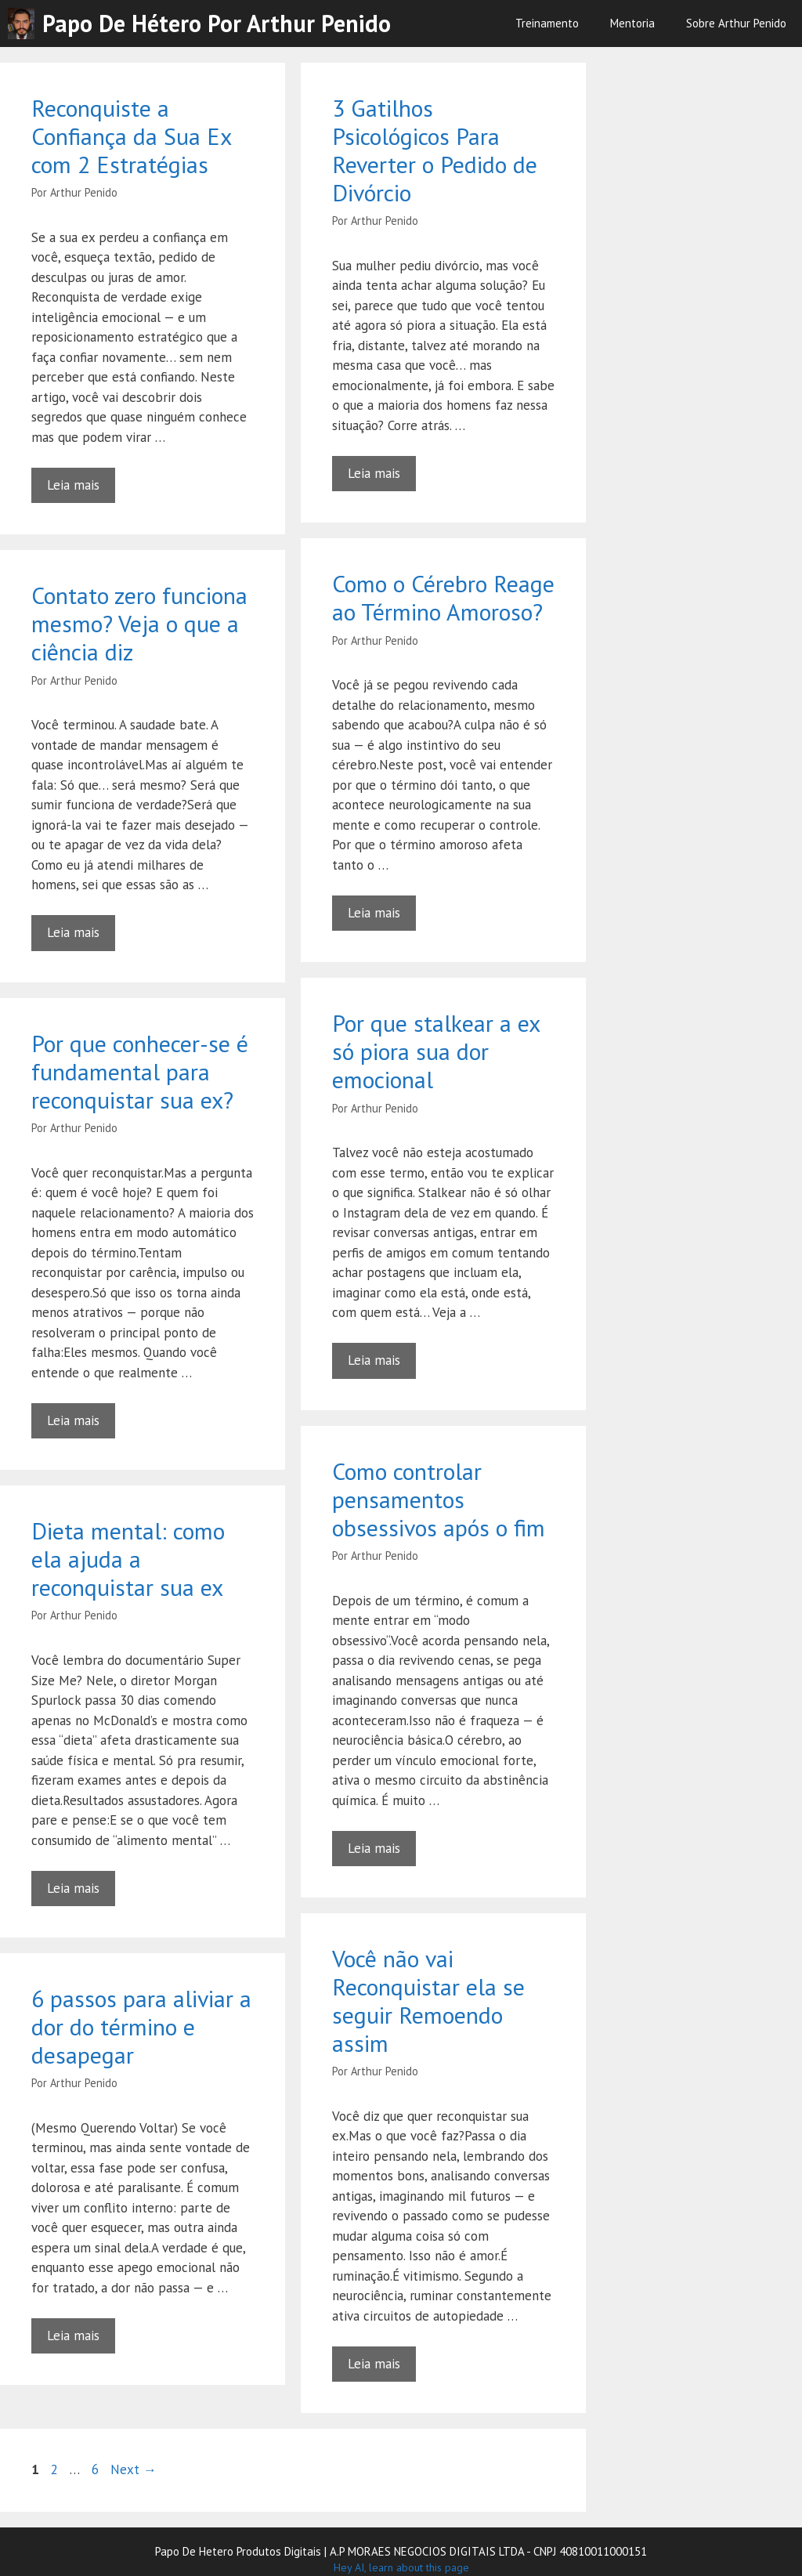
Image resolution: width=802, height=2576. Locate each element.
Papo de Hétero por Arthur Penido (216, 23)
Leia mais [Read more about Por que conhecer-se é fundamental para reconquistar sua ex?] (73, 1420)
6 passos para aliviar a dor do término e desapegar (141, 2026)
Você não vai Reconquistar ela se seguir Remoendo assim (428, 2000)
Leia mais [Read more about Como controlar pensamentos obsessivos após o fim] (374, 1848)
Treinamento (547, 23)
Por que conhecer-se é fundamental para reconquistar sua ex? (139, 1071)
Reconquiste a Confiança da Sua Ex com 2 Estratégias (131, 135)
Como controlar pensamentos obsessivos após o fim (438, 1499)
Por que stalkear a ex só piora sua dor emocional (436, 1051)
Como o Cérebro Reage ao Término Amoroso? (443, 597)
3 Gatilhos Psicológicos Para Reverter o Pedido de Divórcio (434, 150)
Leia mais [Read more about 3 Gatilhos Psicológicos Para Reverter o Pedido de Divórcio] (374, 473)
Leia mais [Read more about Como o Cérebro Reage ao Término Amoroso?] (374, 912)
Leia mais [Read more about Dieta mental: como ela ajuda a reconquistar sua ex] (73, 1888)
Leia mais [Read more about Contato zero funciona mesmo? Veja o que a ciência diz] (73, 932)
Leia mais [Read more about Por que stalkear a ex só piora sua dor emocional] (374, 1360)
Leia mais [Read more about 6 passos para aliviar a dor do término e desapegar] (73, 2335)
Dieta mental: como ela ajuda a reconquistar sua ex (128, 1558)
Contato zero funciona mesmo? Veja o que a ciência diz (139, 623)
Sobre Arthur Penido (736, 23)
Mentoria (632, 23)
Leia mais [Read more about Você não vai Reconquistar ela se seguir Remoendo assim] (374, 2363)
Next (133, 2469)
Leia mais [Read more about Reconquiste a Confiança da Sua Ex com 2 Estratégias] (73, 485)
